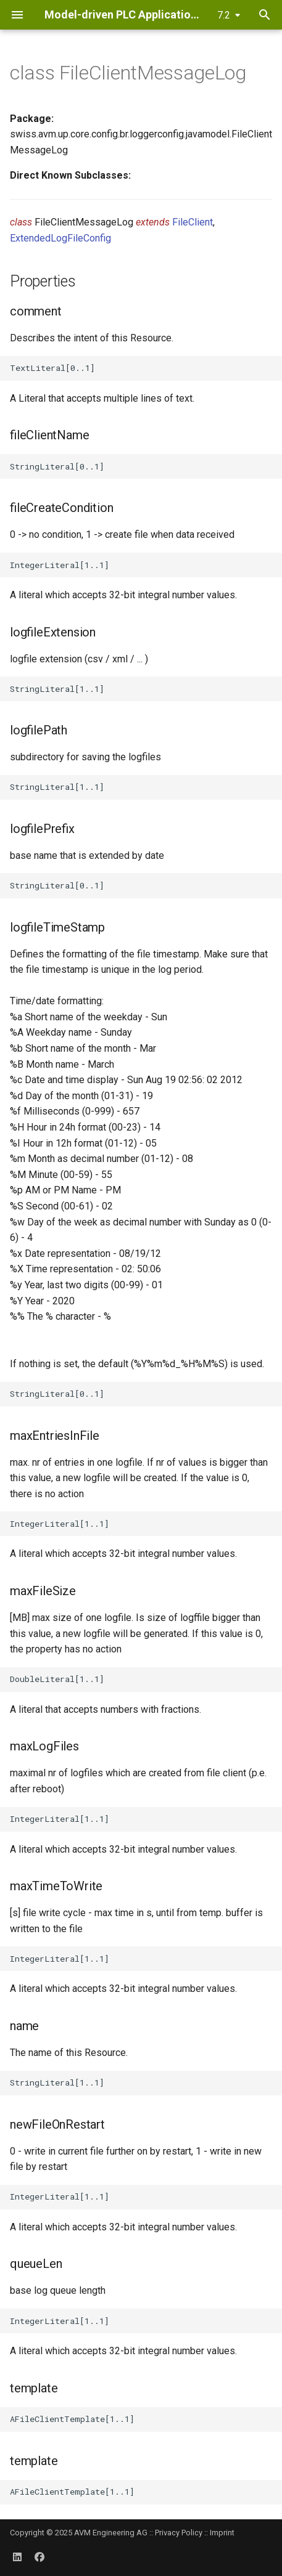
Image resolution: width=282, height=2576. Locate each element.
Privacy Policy (178, 2532)
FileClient (192, 222)
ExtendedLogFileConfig (60, 238)
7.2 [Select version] (223, 15)
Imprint (222, 2532)
